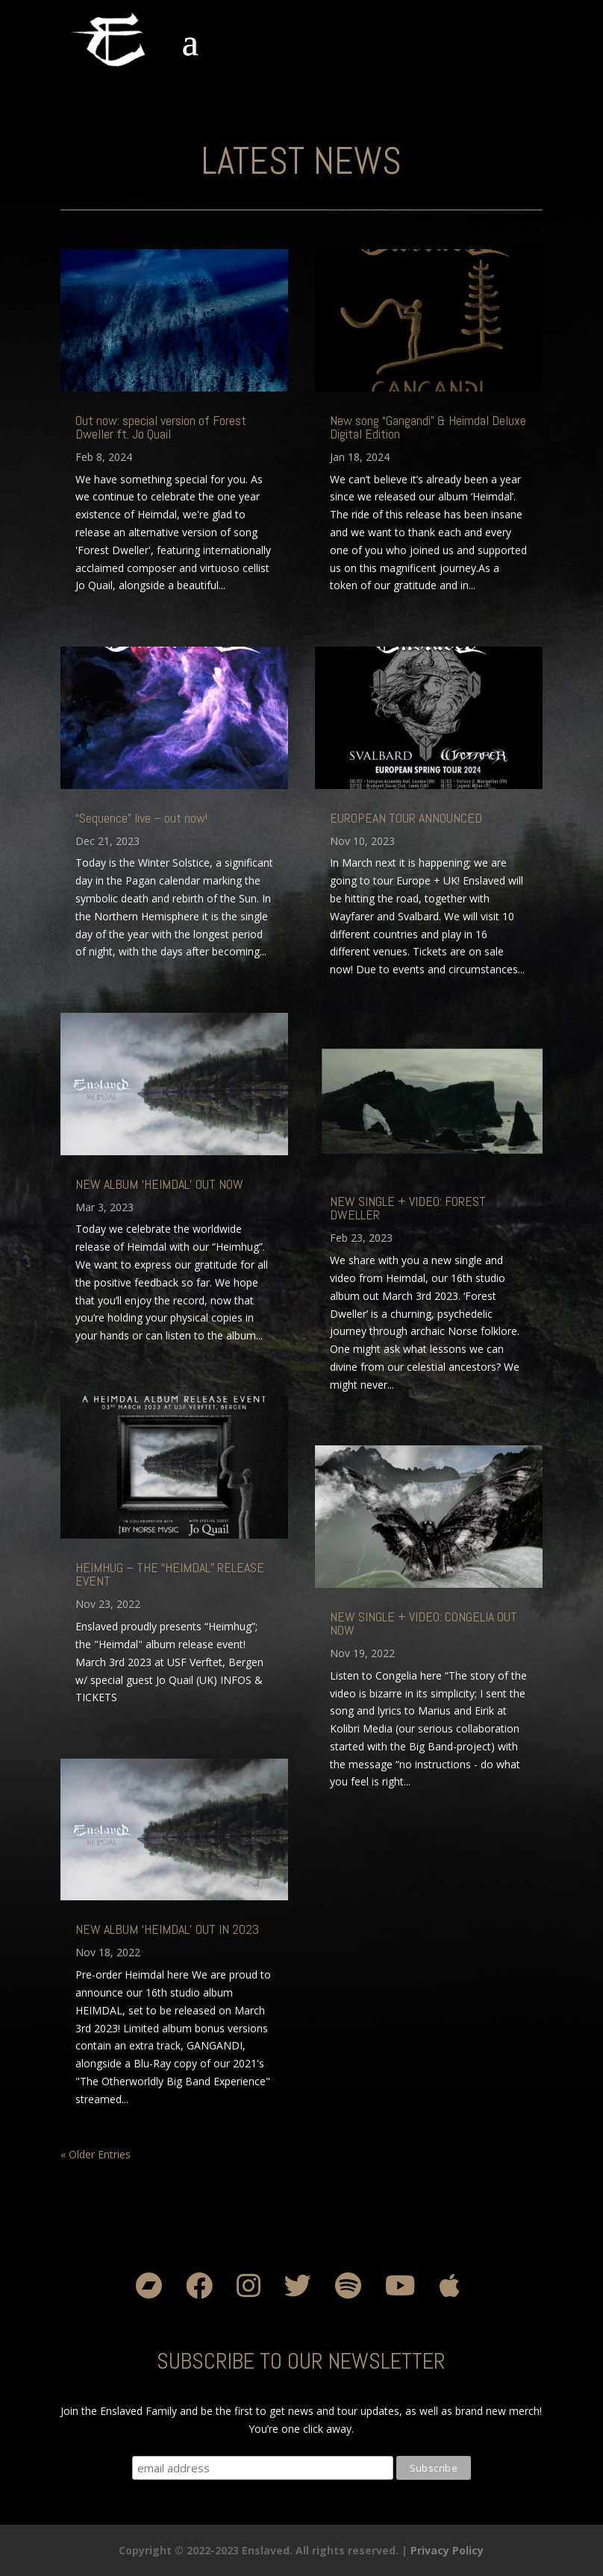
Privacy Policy (447, 2550)
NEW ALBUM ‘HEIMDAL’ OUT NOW (159, 1184)
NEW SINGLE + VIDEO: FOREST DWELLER (408, 1208)
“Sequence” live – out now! (141, 817)
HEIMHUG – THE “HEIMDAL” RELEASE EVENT (169, 1574)
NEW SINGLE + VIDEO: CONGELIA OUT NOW (423, 1623)
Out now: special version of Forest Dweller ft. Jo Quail (160, 427)
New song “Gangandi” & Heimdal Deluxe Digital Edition (428, 427)
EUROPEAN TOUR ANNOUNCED (406, 817)
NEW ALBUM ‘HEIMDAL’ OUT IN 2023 (167, 1929)
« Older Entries (95, 2154)
